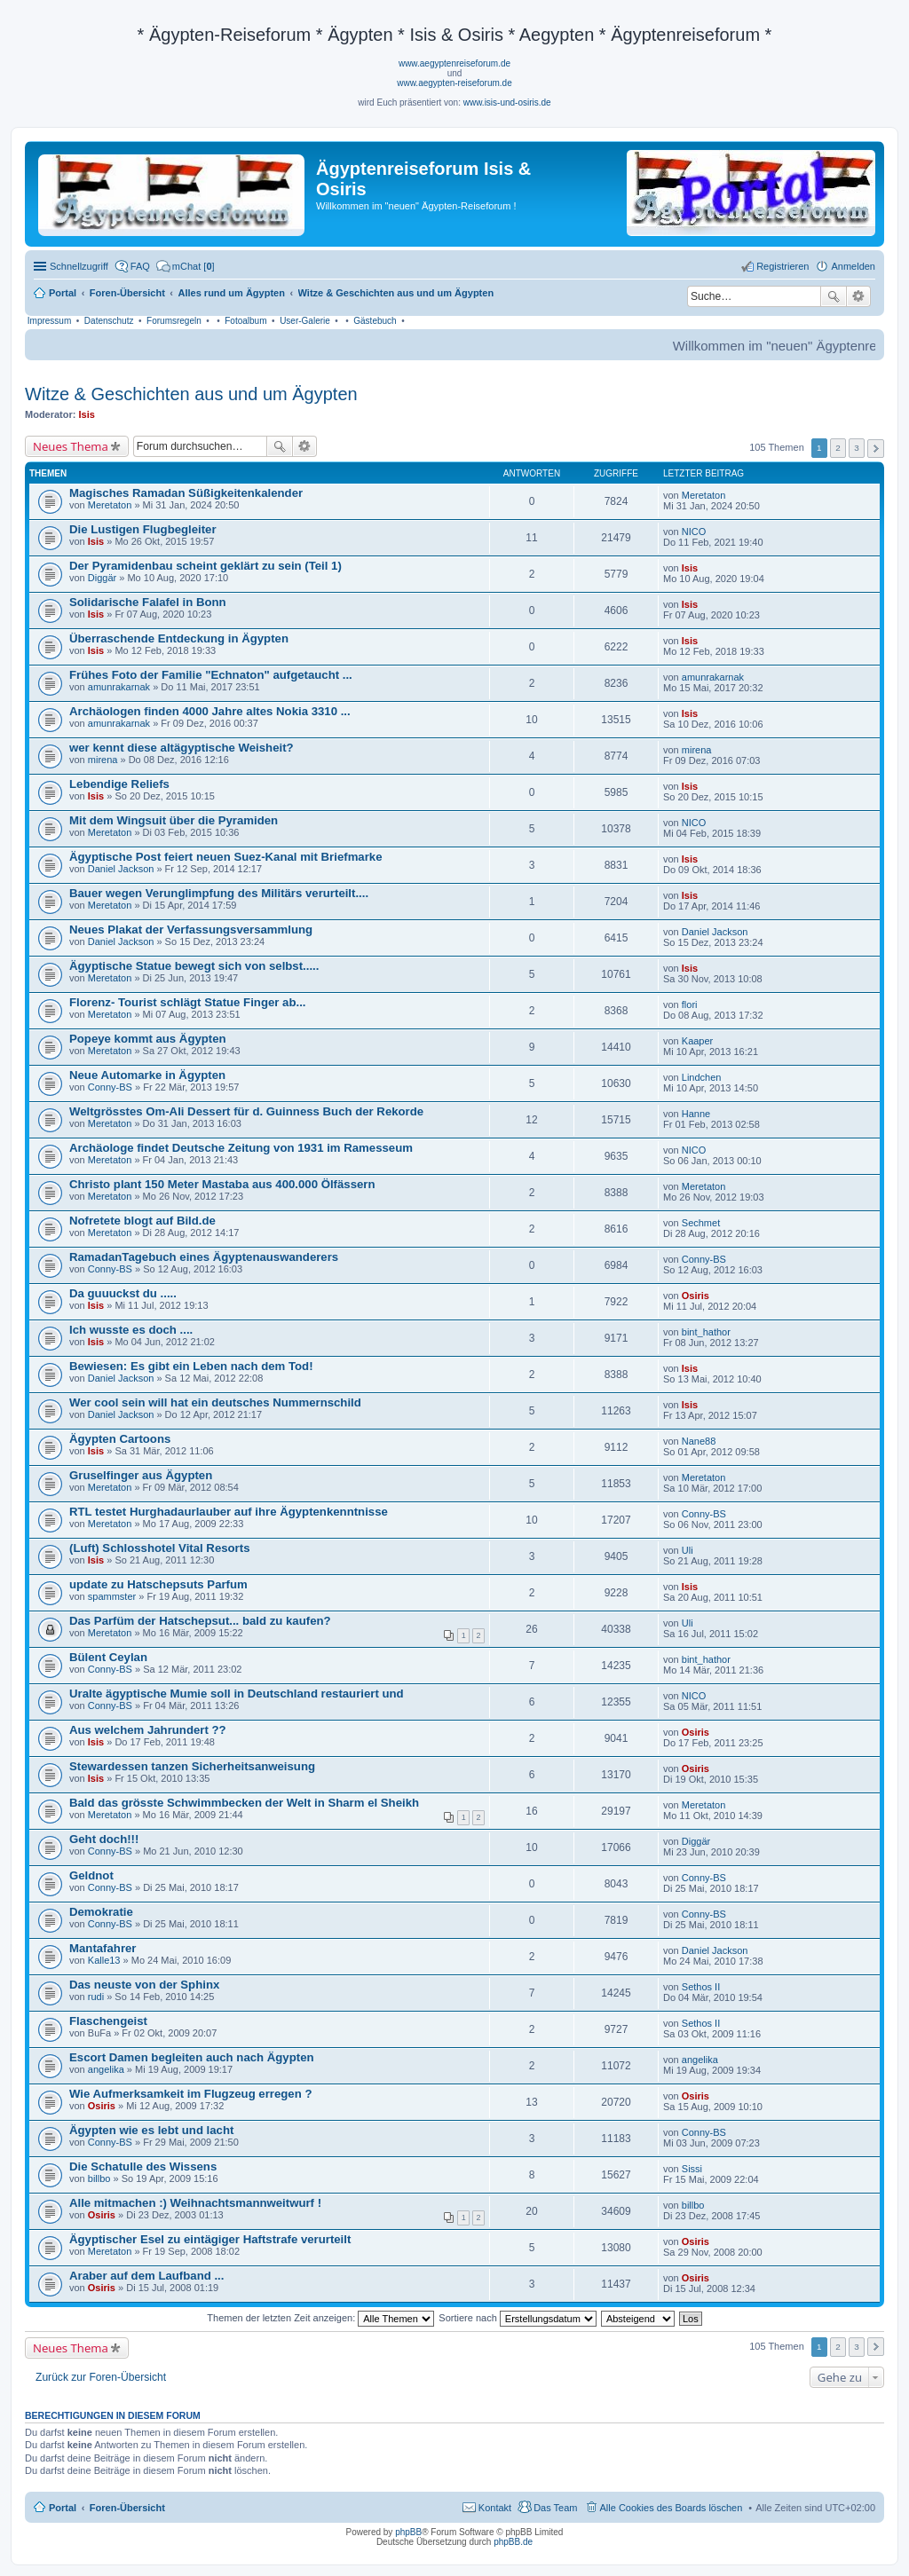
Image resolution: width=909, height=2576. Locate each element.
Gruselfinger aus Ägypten (140, 1475)
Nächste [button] (875, 448)
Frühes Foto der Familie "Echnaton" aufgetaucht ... (210, 674)
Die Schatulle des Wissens (143, 2166)
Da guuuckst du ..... (123, 1293)
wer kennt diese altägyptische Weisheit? (181, 747)
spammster (112, 1596)
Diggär (102, 577)
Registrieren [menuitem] (782, 266)
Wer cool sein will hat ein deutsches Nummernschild (215, 1402)
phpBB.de (513, 2542)
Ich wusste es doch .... (131, 1329)
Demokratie (101, 1911)
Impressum (49, 321)
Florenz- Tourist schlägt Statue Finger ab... (187, 1002)
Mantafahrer (102, 1948)
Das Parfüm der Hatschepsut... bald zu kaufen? (200, 1620)
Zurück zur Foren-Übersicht (101, 2377)
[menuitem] (185, 266)
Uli (687, 1550)
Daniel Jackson (121, 868)
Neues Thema (70, 446)
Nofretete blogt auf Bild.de (142, 1220)
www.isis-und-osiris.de (507, 102)
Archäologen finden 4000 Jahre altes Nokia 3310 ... (210, 711)
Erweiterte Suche (859, 296)
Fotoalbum (245, 321)
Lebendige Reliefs (119, 784)
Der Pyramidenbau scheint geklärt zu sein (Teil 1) (205, 565)
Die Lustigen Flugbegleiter (143, 529)
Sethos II (701, 1986)
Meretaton (110, 505)
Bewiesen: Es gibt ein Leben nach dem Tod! (191, 1366)
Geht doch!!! (103, 1839)
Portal (62, 293)
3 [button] (856, 448)
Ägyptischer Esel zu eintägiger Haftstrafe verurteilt (210, 2239)
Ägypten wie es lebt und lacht (151, 2130)
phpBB (408, 2532)
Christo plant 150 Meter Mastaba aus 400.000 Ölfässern (222, 1184)
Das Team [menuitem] (555, 2507)
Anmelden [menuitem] (853, 266)
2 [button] (838, 448)
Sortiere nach (517, 2317)
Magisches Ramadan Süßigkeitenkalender (186, 493)
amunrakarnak (119, 686)
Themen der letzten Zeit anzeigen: (320, 2317)
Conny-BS (110, 1087)
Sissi (692, 2168)
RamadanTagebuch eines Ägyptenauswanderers (203, 1257)
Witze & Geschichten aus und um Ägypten (191, 394)
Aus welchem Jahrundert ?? (147, 1730)
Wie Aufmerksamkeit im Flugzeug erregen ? (190, 2093)
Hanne (696, 1113)
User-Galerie (305, 321)
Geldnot (91, 1875)
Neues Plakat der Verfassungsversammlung (190, 929)
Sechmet (701, 1222)
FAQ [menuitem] (140, 266)
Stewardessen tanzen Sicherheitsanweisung (192, 1766)
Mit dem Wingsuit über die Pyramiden (173, 820)
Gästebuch (374, 321)
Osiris (695, 1295)
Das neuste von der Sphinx (144, 1984)
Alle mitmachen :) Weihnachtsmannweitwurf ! (195, 2203)
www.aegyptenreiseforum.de (454, 63)
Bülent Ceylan (108, 1657)
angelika (106, 2069)
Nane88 (699, 1441)
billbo (99, 2178)
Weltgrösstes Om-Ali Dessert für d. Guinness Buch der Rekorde (246, 1111)
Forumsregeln (174, 321)
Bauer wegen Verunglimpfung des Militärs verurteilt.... (218, 893)
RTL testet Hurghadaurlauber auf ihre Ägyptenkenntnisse (228, 1511)
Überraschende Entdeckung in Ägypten (179, 638)
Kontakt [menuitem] (494, 2507)
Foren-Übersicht (127, 2507)
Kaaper (697, 1041)
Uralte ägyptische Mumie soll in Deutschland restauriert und (236, 1693)
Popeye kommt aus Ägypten (147, 1038)
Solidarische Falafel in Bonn (147, 602)
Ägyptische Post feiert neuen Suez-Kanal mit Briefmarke (226, 856)
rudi (96, 1996)
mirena (103, 759)
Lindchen (702, 1077)
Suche (833, 296)
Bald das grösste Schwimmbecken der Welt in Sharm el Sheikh (244, 1802)
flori (690, 1004)
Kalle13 (104, 1960)
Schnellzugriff (79, 266)
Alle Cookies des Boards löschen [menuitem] (671, 2507)
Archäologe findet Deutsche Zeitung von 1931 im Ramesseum (241, 1147)
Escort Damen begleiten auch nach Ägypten (191, 2057)
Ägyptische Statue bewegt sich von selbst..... (194, 966)
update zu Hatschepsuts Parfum (158, 1584)
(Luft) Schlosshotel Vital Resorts (159, 1548)
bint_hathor (706, 1332)
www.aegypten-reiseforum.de (454, 83)
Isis (87, 414)
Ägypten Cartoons (119, 1439)
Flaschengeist (108, 2021)
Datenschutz (109, 321)
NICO (694, 531)
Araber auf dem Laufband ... (146, 2275)
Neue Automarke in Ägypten (147, 1075)
